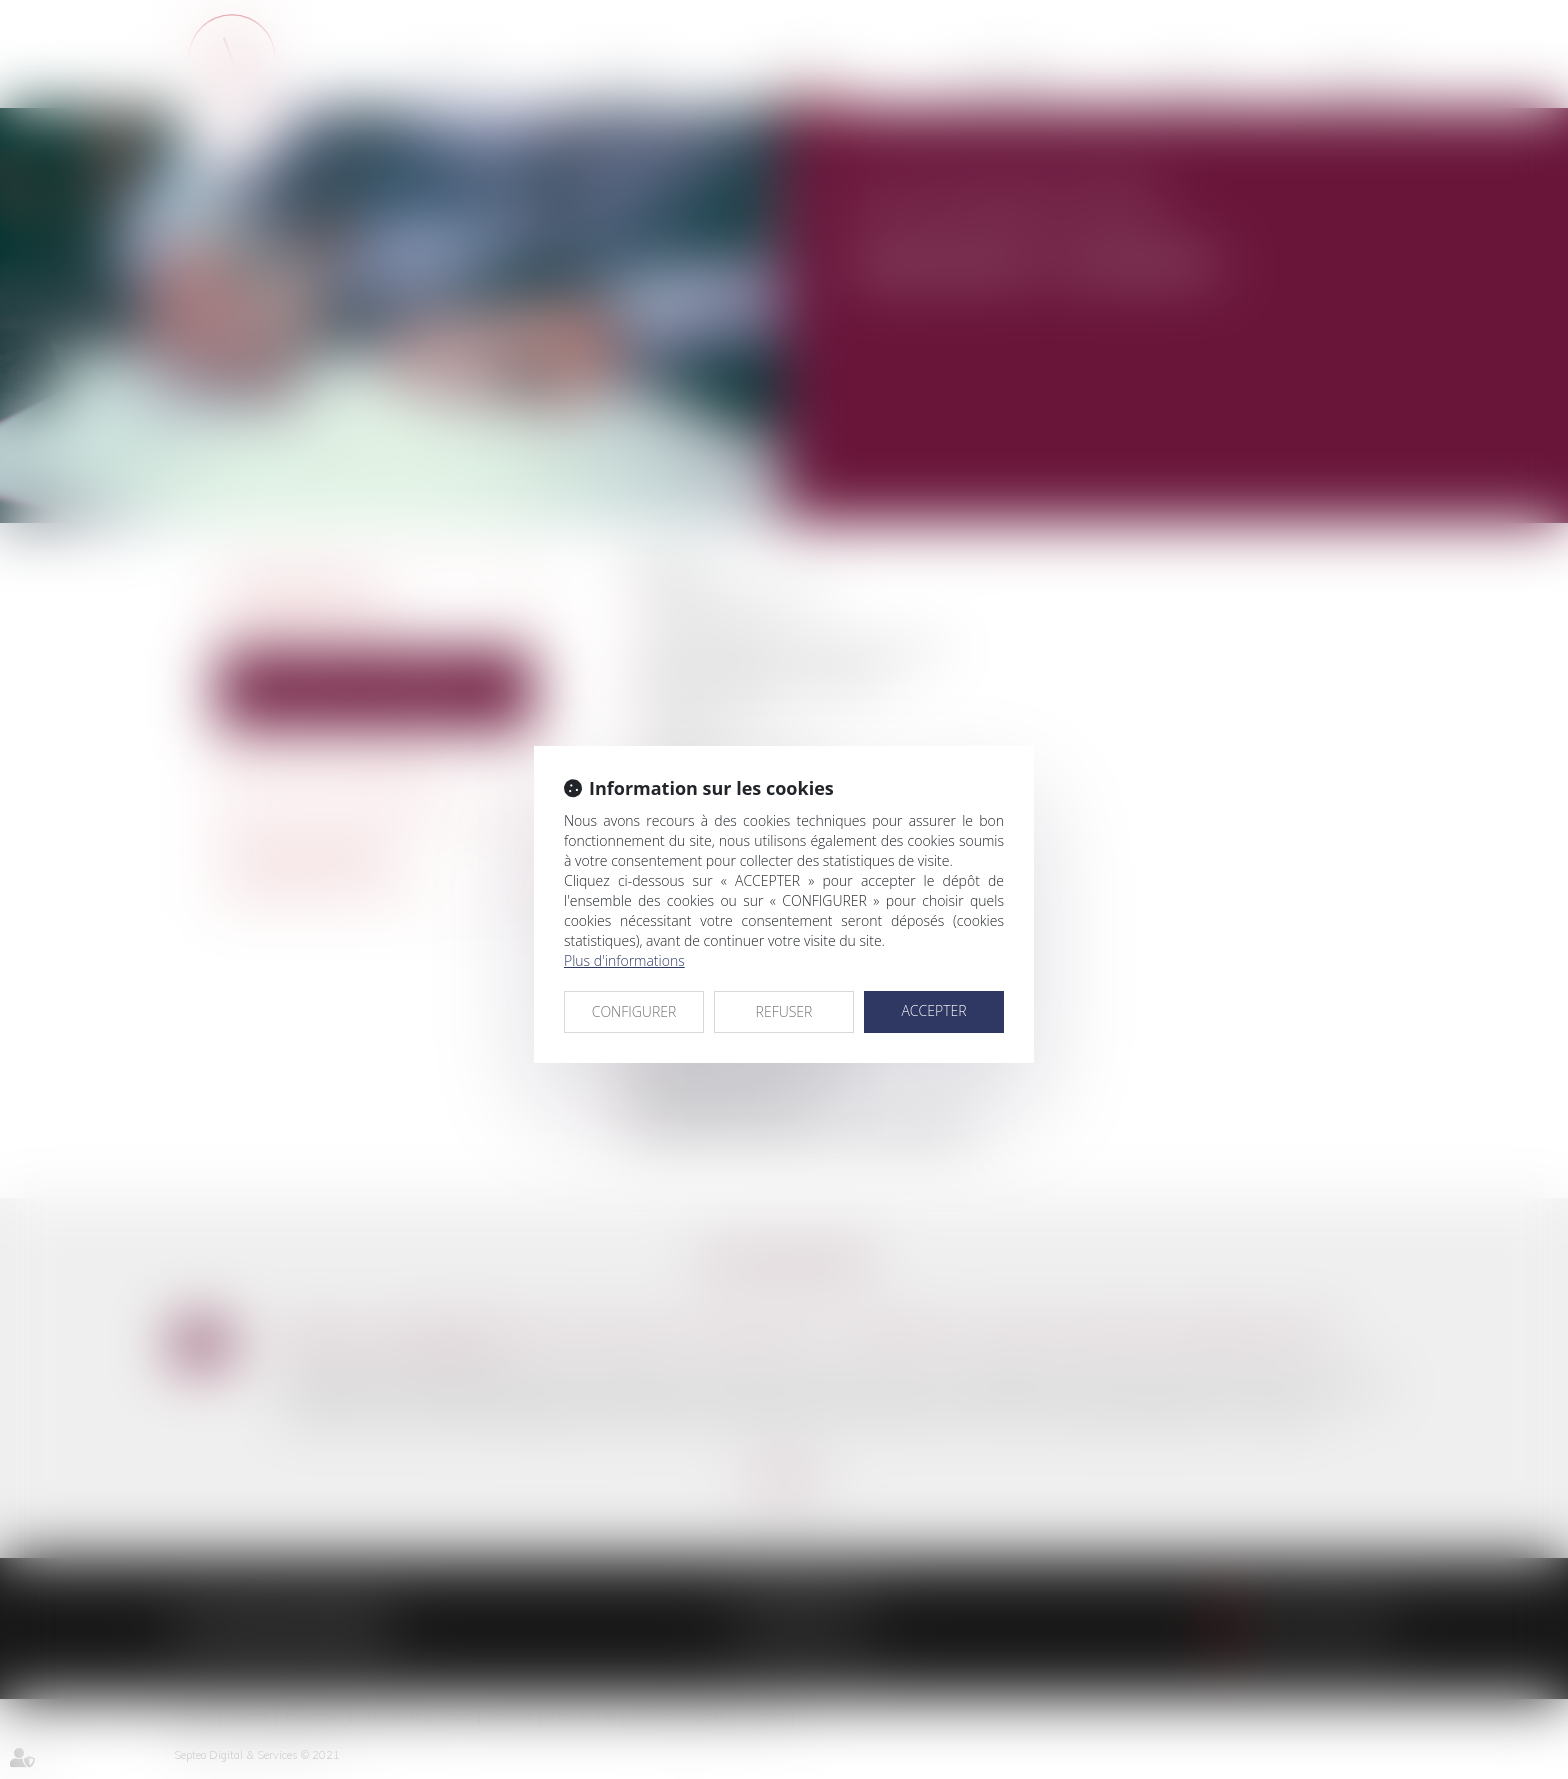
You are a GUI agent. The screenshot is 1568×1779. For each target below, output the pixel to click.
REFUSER (784, 1011)
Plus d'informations (624, 960)
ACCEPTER (933, 1010)
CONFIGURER (634, 1011)
